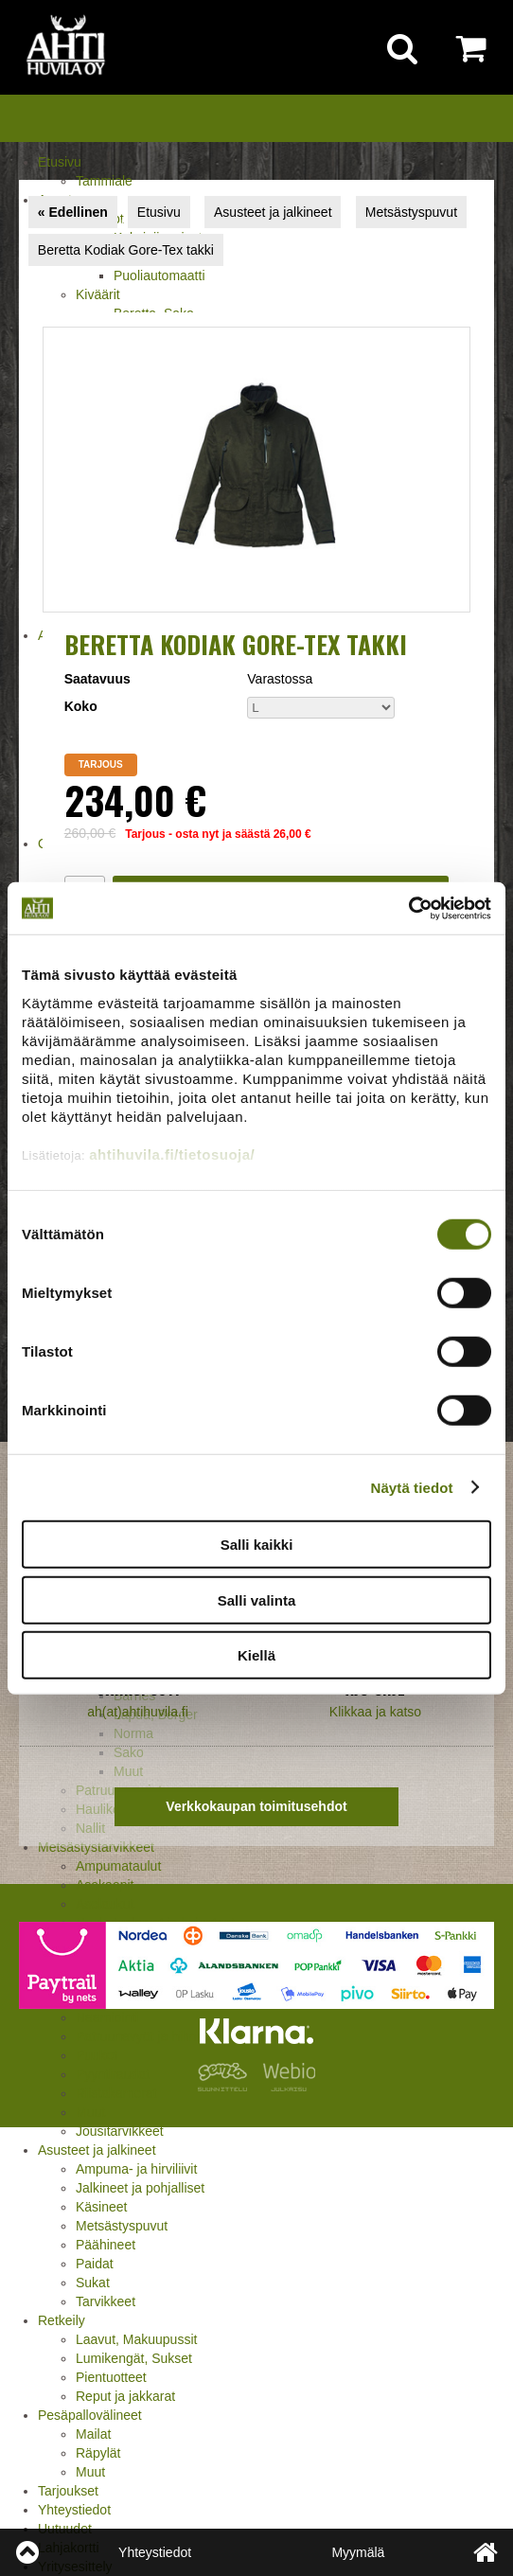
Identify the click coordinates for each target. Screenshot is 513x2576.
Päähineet (105, 2244)
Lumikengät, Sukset (134, 2358)
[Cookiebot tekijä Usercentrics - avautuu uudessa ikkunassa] (408, 908)
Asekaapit (104, 1884)
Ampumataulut (118, 1866)
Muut (90, 2112)
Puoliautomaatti (159, 275)
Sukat (93, 2282)
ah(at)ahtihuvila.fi (137, 1711)
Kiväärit (98, 294)
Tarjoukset (68, 2490)
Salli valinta (257, 1599)
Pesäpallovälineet (90, 2415)
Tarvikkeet (105, 2301)
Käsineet (101, 2206)
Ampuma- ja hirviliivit (136, 2168)
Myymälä (357, 2552)
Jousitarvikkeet (120, 2131)
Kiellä (256, 1655)
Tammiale (104, 180)
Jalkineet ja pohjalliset (140, 2187)
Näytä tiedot (412, 1487)
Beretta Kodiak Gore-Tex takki (126, 250)
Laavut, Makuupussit (136, 2339)
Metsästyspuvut (122, 2225)
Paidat (95, 2263)
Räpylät (98, 2453)
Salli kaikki (257, 1545)
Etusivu (59, 161)
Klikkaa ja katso (375, 1711)
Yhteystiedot (74, 2509)
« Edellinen (73, 212)
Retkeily (61, 2320)
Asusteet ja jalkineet (97, 2150)
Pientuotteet (111, 2377)
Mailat (93, 2434)
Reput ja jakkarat (125, 2396)
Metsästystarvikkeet (96, 1847)
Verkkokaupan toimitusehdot (256, 1806)
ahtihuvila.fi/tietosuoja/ (172, 1154)
